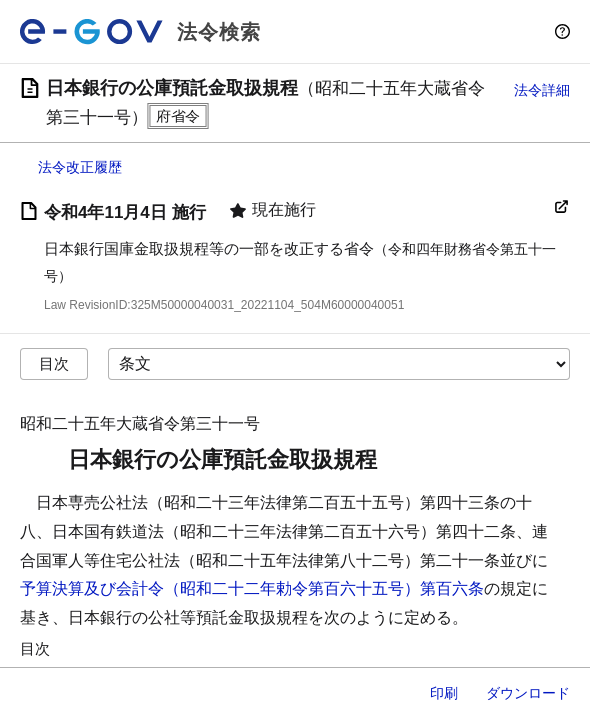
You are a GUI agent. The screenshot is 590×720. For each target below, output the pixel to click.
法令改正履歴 (80, 167)
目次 (54, 363)
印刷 (444, 693)
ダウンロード (528, 693)
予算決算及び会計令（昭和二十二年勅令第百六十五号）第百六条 (252, 588)
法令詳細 (542, 90)
